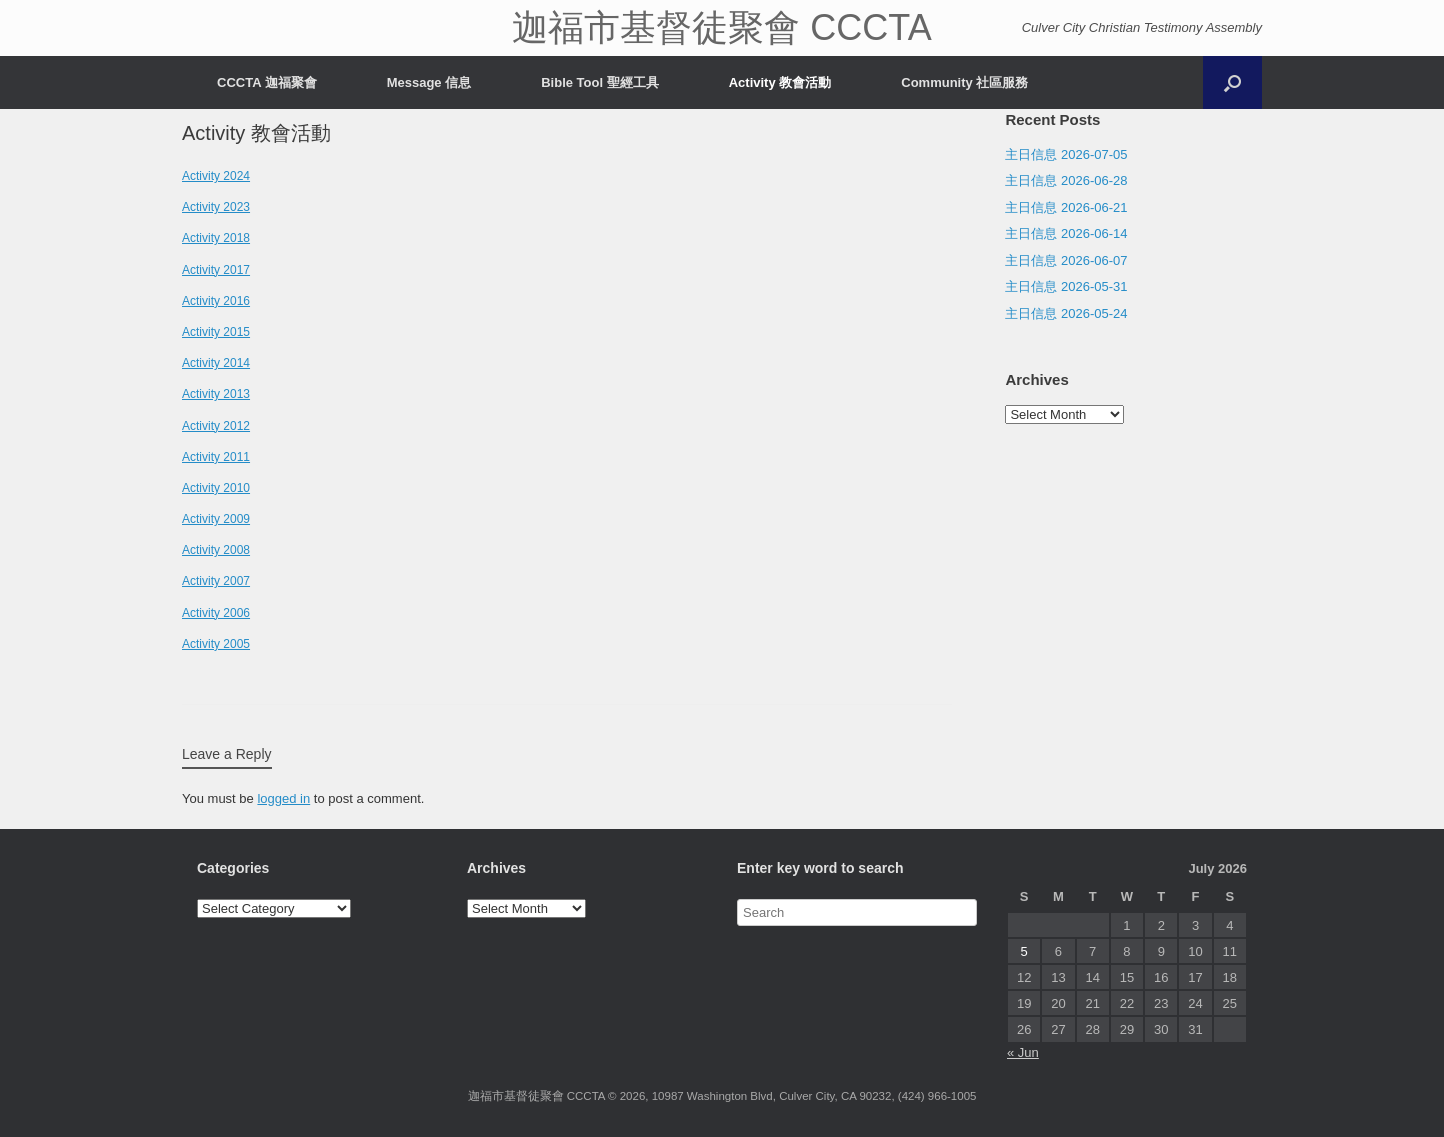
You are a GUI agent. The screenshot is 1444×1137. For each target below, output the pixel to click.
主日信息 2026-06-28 (1066, 180)
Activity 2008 (216, 550)
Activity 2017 (216, 270)
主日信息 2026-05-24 (1066, 313)
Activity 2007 (216, 581)
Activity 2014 (216, 363)
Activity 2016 (216, 301)
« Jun (1023, 1052)
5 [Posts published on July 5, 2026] (1024, 951)
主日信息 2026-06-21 (1066, 207)
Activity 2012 (216, 426)
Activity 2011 (216, 457)
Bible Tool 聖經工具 (599, 82)
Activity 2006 (216, 613)
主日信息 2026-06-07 (1066, 260)
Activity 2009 (216, 519)
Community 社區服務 (964, 82)
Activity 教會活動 (780, 82)
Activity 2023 (216, 207)
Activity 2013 (216, 394)
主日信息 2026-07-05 (1066, 154)
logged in (283, 798)
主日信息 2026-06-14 (1066, 233)
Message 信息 (429, 82)
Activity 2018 (216, 238)
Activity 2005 (216, 644)
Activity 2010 (216, 488)
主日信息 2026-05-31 (1066, 286)
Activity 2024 (216, 176)
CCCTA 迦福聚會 (267, 82)
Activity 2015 (216, 332)
